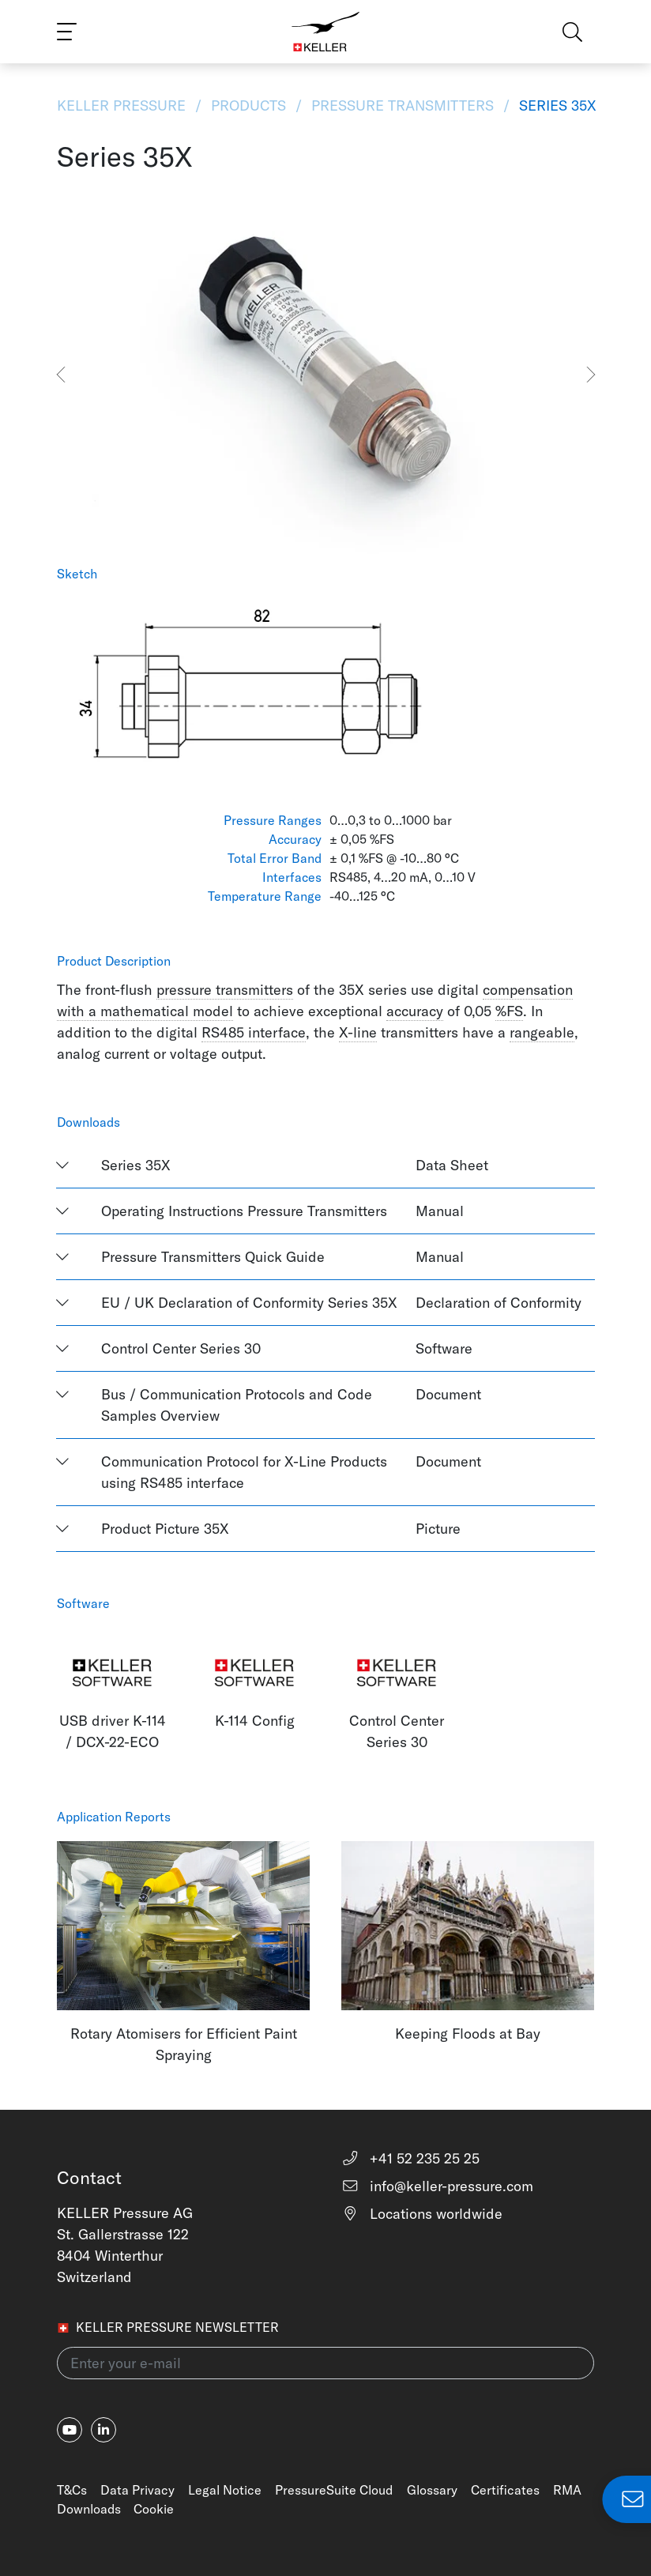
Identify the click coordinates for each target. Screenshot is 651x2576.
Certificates (505, 2490)
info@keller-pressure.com (437, 2186)
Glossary (432, 2490)
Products (248, 105)
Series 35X (555, 105)
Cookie (154, 2509)
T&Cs (72, 2490)
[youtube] (69, 2429)
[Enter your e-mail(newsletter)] (325, 2363)
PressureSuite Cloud (334, 2490)
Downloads (89, 2509)
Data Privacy (137, 2490)
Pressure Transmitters (402, 105)
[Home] (326, 31)
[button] (60, 374)
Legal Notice (225, 2490)
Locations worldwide (421, 2214)
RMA (567, 2490)
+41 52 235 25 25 (410, 2158)
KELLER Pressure (123, 105)
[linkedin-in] (103, 2429)
